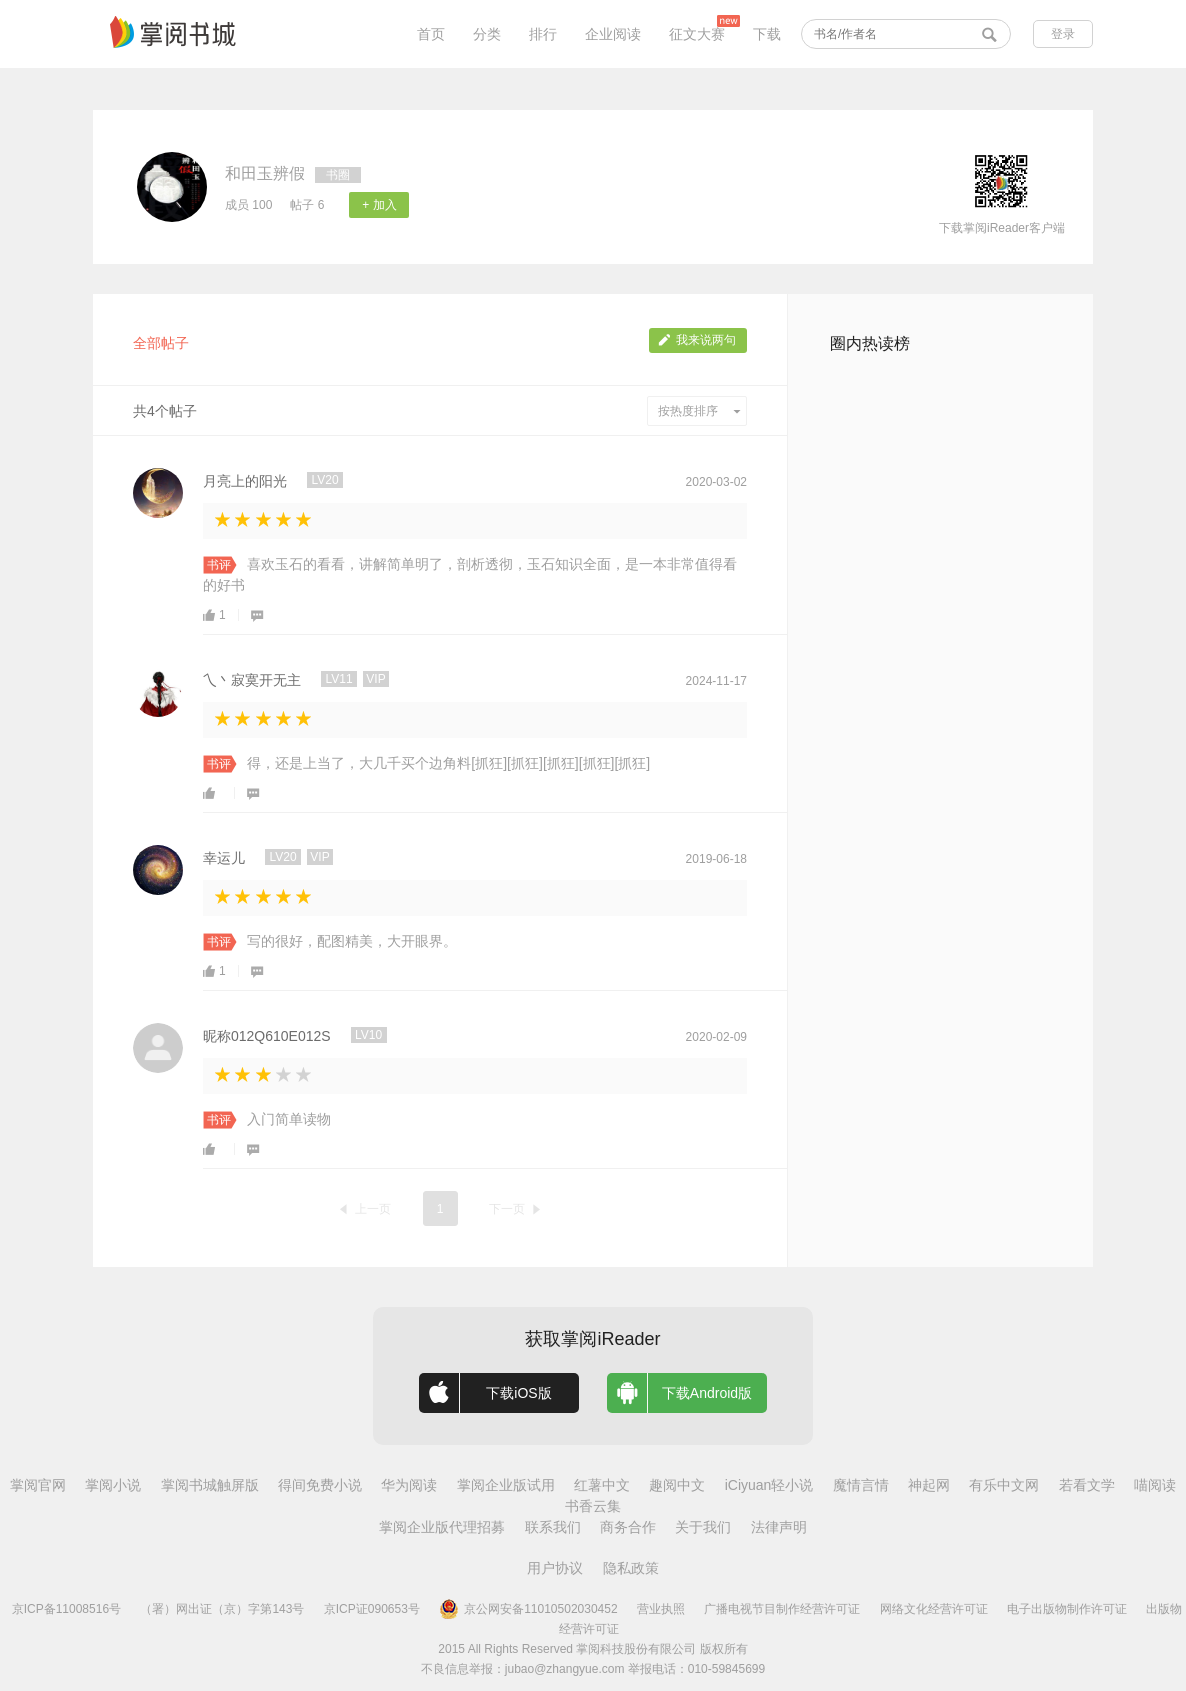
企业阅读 (613, 34)
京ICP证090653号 (372, 1609)
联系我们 (553, 1527)
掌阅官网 (38, 1485)
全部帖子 (161, 343)
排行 (543, 34)
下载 (767, 34)
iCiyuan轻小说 (769, 1485)
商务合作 (628, 1527)
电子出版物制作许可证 (1067, 1609)
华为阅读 (409, 1485)
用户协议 (555, 1568)
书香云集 (593, 1506)
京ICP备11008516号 (66, 1609)
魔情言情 (861, 1485)
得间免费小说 (320, 1485)
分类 (487, 34)
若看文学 (1087, 1485)
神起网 (929, 1485)
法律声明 (779, 1527)
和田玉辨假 (265, 173)
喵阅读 (1155, 1485)
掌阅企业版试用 (506, 1485)
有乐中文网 (1004, 1485)
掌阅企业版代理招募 (442, 1527)
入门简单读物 (289, 1119)
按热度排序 (699, 411)
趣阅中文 (677, 1485)
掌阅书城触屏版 (210, 1485)
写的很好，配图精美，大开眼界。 (352, 941)
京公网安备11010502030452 (528, 1609)
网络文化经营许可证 (934, 1609)
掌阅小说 (113, 1485)
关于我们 (703, 1527)
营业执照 (661, 1609)
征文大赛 (697, 34)
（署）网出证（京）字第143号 (222, 1609)
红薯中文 (602, 1485)
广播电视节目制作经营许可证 (782, 1609)
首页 (431, 34)
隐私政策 (631, 1568)
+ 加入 (379, 205)
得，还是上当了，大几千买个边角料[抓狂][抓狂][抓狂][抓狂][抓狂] (448, 763)
